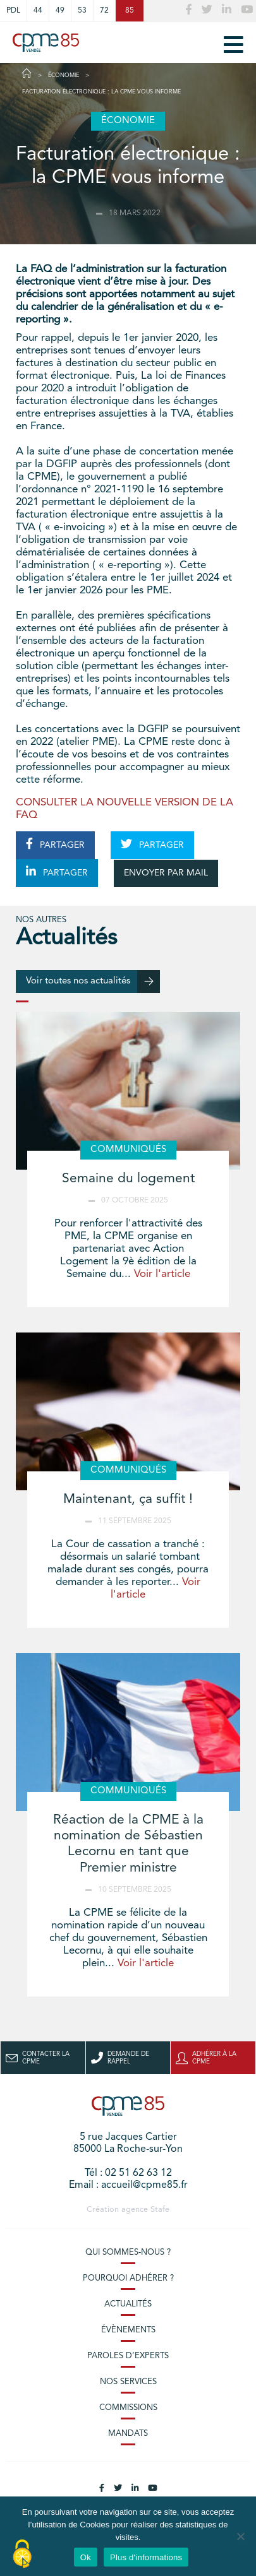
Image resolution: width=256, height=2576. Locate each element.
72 (104, 11)
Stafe (159, 2209)
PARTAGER (55, 844)
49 (60, 11)
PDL (13, 11)
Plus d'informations (146, 2557)
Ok (85, 2557)
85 (129, 11)
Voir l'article (162, 1274)
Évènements (128, 2330)
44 (38, 11)
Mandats (128, 2434)
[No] (240, 2536)
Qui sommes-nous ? (128, 2252)
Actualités (128, 2304)
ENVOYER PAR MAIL (166, 873)
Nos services (128, 2382)
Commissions (128, 2408)
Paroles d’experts (128, 2356)
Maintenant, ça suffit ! (128, 1499)
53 (82, 11)
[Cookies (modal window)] (22, 2554)
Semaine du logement (128, 1178)
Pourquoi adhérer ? (128, 2278)
